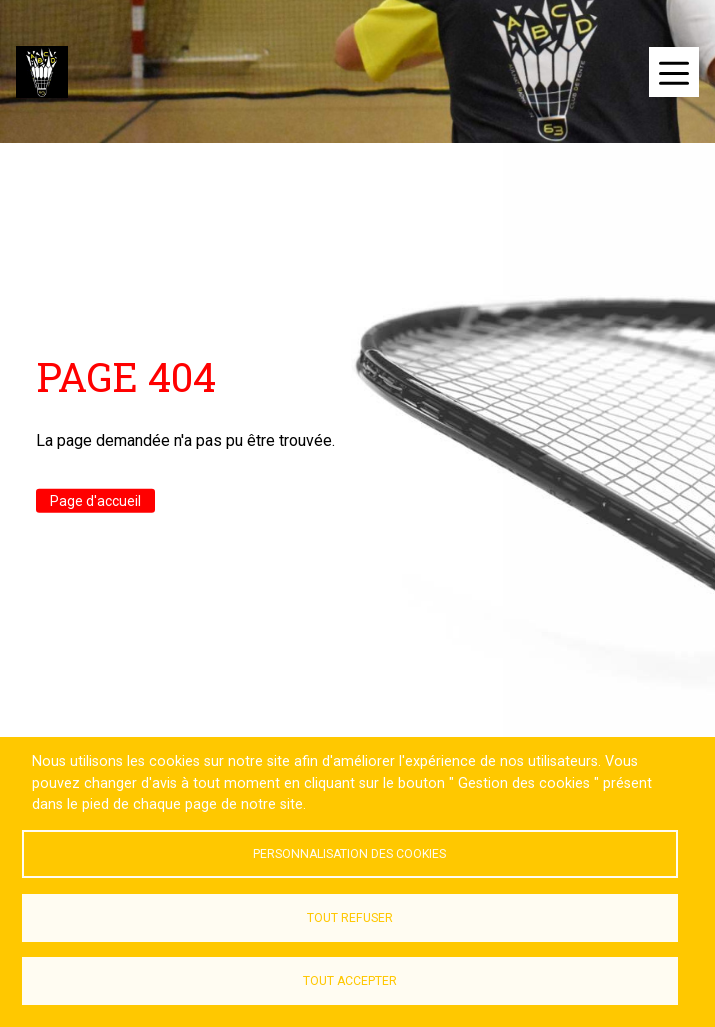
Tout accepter (350, 981)
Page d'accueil (95, 501)
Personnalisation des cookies (349, 854)
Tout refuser (350, 918)
